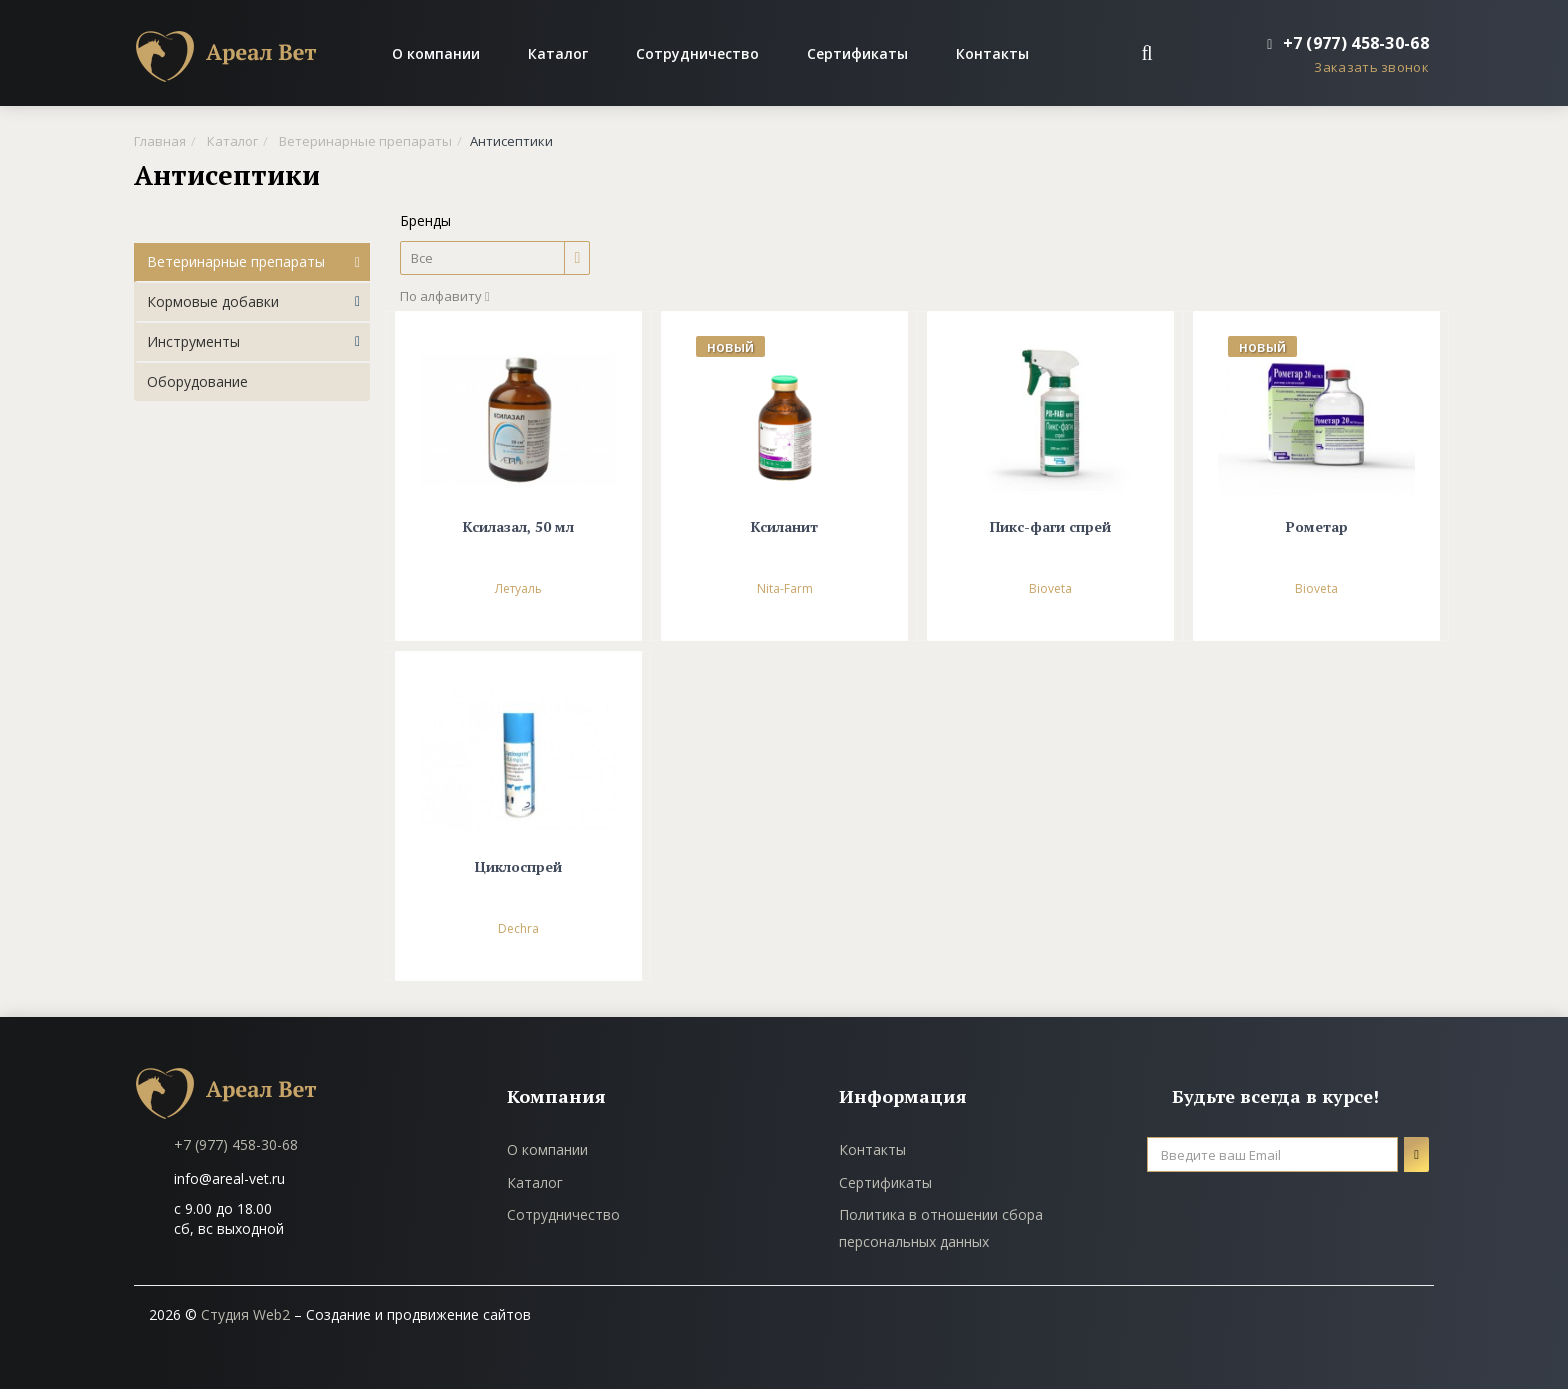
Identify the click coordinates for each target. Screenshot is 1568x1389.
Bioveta (1050, 588)
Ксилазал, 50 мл (518, 527)
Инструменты (193, 341)
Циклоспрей (518, 867)
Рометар (1317, 527)
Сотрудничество (697, 53)
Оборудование (197, 381)
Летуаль (518, 588)
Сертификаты (857, 53)
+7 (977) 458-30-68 (236, 1144)
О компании (436, 53)
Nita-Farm (785, 588)
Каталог (558, 53)
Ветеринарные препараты (236, 261)
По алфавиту (445, 296)
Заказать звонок (1371, 67)
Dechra (518, 928)
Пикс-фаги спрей (1050, 527)
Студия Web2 (245, 1314)
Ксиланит (784, 527)
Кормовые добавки (213, 301)
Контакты (992, 53)
